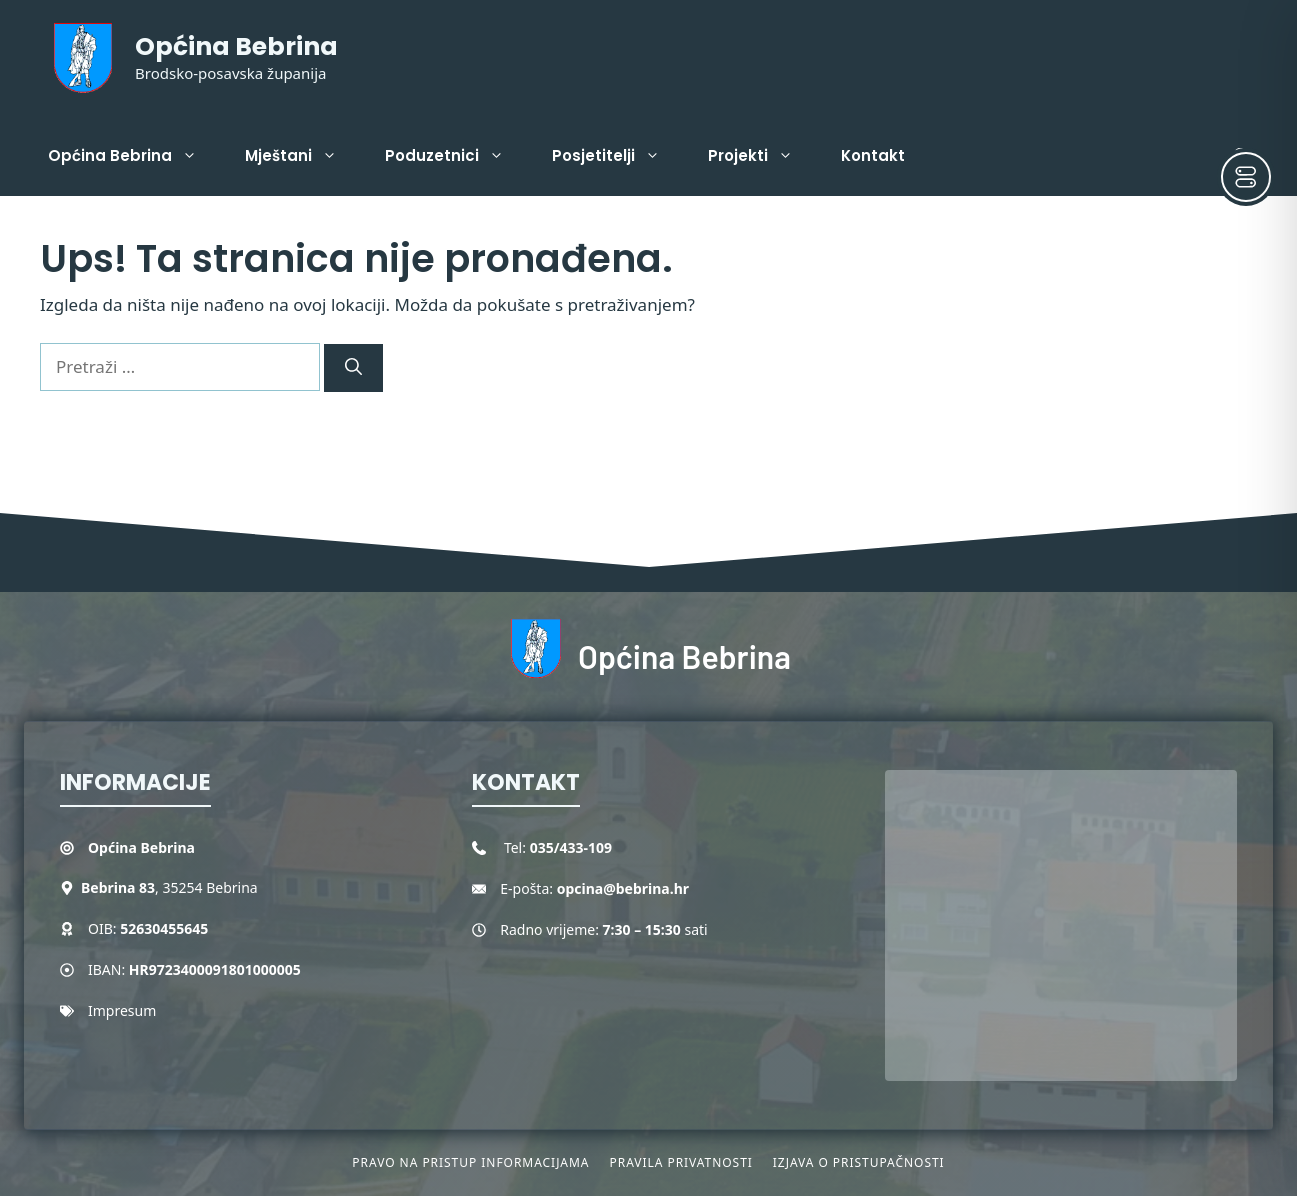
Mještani (303, 156)
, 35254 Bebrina (169, 887)
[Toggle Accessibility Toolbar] (1246, 177)
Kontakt (873, 155)
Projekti (762, 156)
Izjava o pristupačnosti (859, 1162)
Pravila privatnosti (680, 1162)
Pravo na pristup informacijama (470, 1162)
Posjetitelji (618, 156)
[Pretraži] (353, 368)
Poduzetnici (456, 156)
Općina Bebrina (236, 46)
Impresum (122, 1010)
